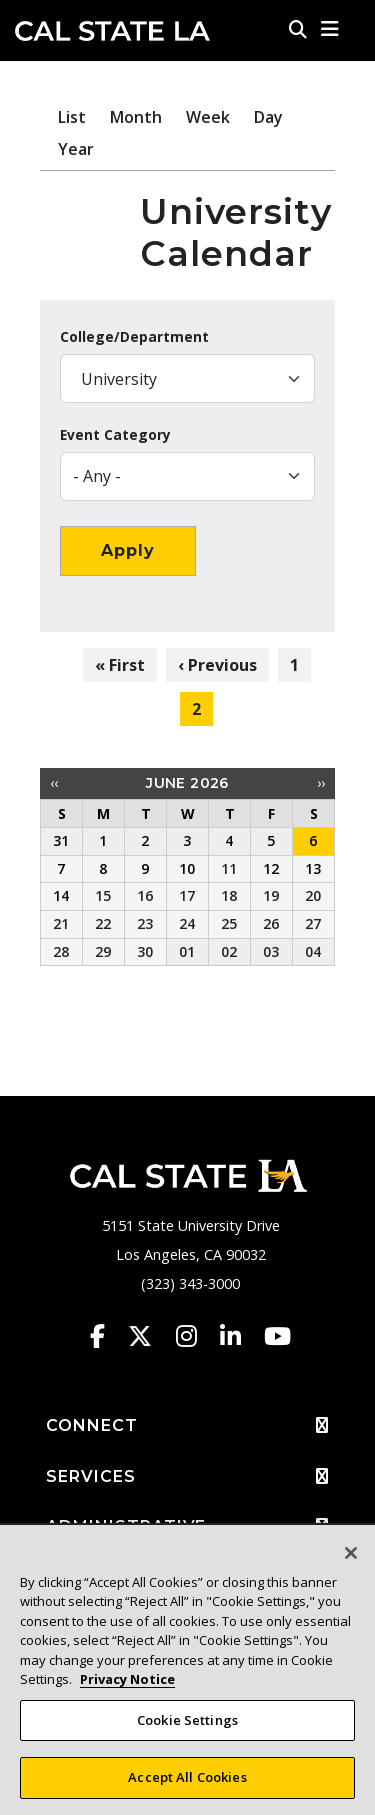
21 (61, 923)
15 (103, 895)
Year (76, 149)
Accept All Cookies (187, 1786)
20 (313, 895)
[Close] (351, 1561)
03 (271, 951)
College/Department (134, 337)
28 (61, 951)
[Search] (298, 29)
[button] (330, 29)
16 (145, 895)
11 (229, 868)
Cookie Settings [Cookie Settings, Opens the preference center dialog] (187, 1728)
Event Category (115, 435)
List (72, 117)
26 (271, 923)
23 (145, 923)
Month (136, 117)
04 (313, 951)
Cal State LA (112, 31)
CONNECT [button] (187, 1426)
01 (187, 951)
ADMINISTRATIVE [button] (187, 1527)
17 (187, 895)
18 (229, 895)
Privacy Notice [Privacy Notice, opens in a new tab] (127, 1687)
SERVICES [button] (187, 1477)
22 (103, 923)
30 (145, 951)
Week (208, 117)
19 (271, 895)
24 (187, 923)
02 (229, 951)
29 (103, 951)
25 (229, 923)
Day (268, 117)
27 (313, 923)
